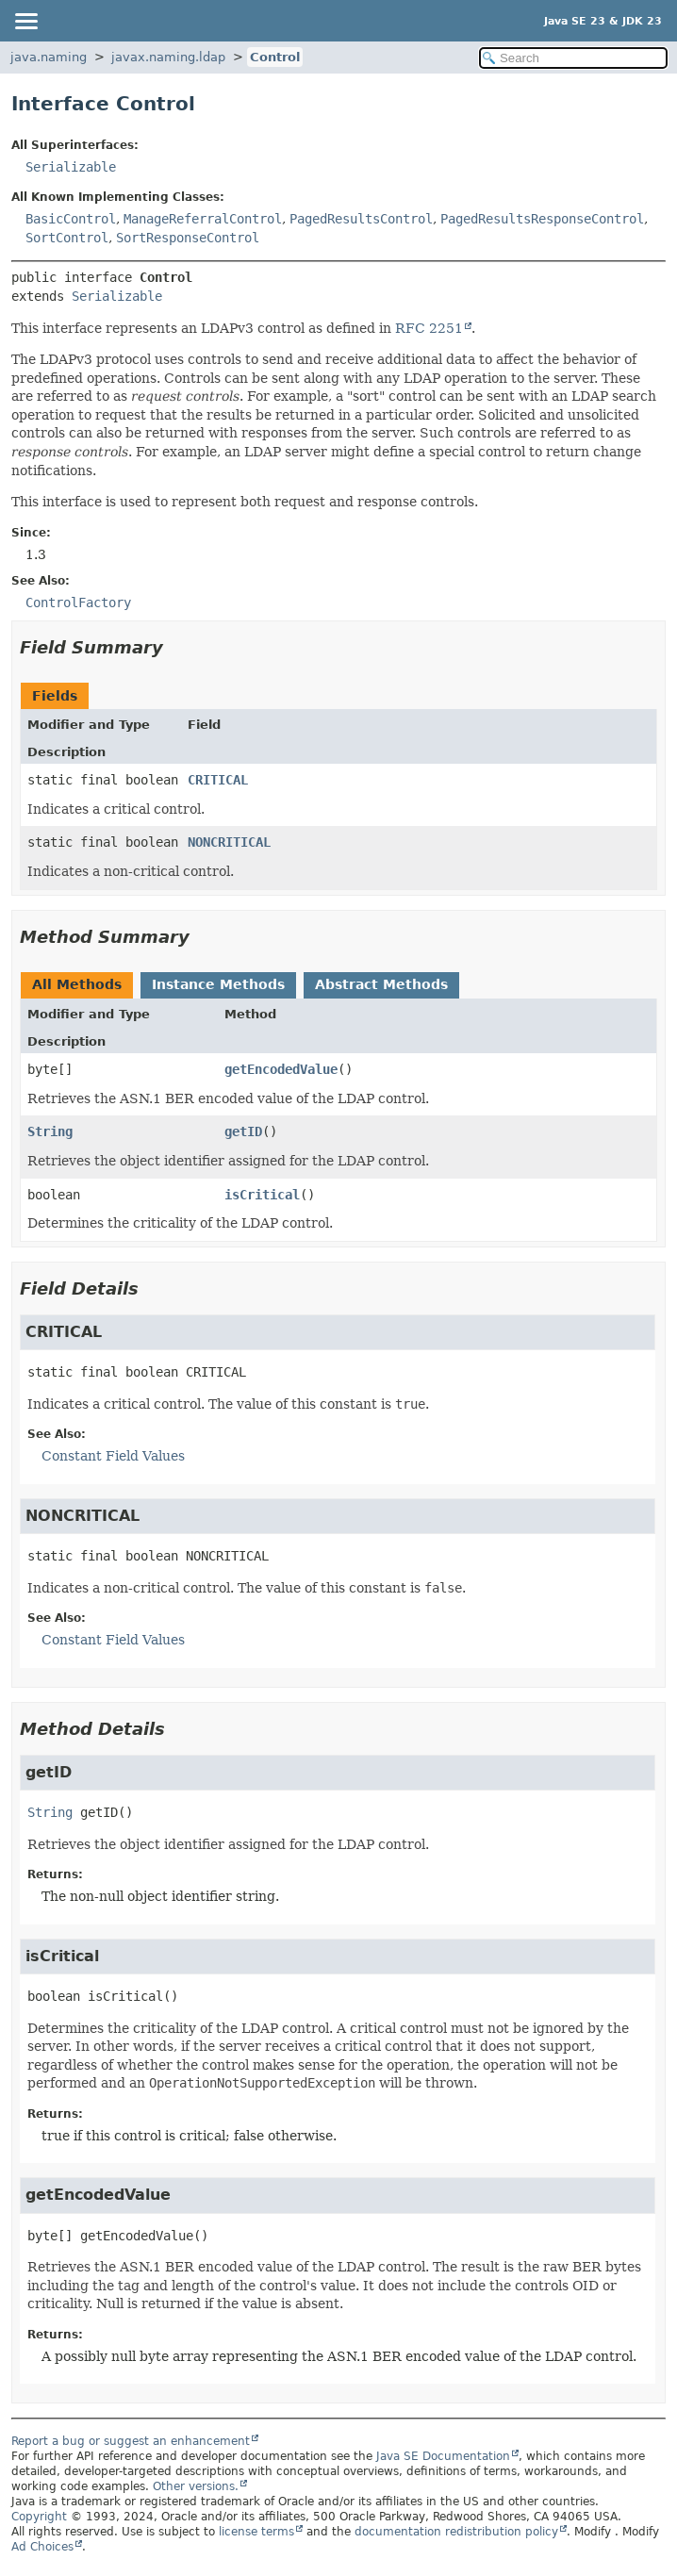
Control (275, 57)
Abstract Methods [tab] (381, 984)
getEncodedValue (281, 1069)
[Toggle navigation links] (25, 21)
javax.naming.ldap (168, 57)
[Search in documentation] (573, 58)
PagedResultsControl (361, 218)
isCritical (262, 1194)
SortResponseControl (187, 237)
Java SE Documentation (443, 2456)
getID (243, 1131)
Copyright (39, 2516)
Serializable (70, 166)
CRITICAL (218, 779)
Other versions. (196, 2486)
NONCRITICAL (229, 842)
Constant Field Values (113, 1455)
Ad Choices (42, 2546)
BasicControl (70, 218)
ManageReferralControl (203, 218)
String (50, 1131)
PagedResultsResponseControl (542, 218)
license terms (256, 2531)
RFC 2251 (429, 328)
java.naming (48, 57)
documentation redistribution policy (456, 2531)
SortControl (66, 237)
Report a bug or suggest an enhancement (130, 2441)
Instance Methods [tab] (218, 984)
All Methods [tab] (77, 984)
